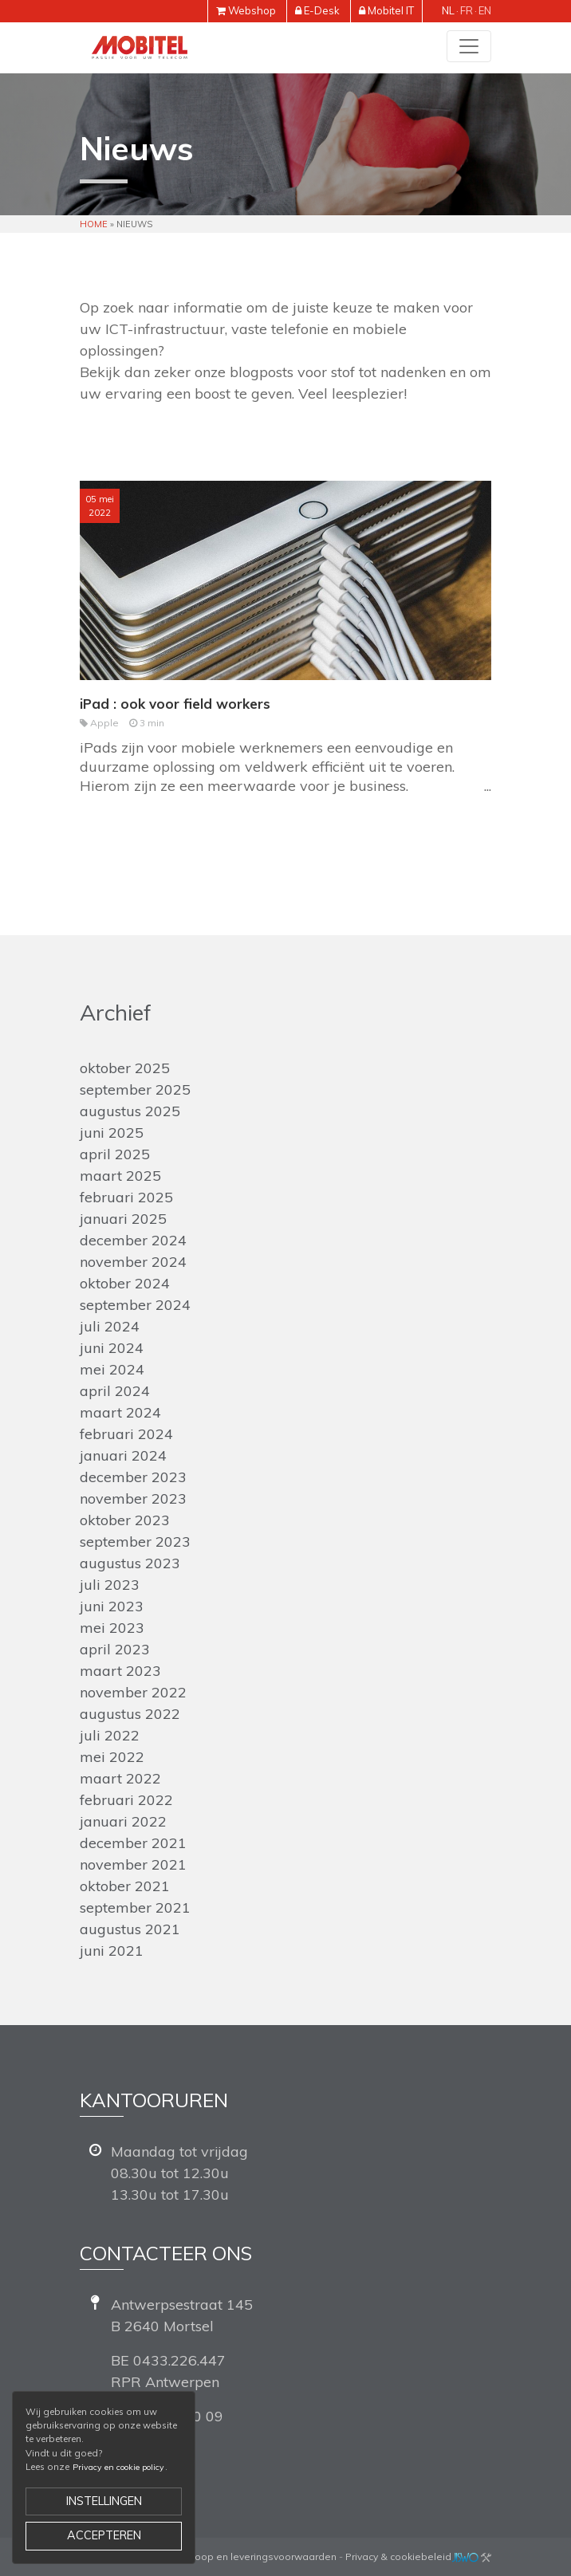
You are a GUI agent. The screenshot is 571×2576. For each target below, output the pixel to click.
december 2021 (133, 1843)
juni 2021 (112, 1950)
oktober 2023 (125, 1520)
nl (448, 10)
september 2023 (135, 1541)
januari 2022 (123, 1821)
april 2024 (115, 1391)
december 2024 (133, 1240)
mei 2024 (112, 1369)
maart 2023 (120, 1671)
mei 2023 (112, 1627)
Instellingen (104, 2501)
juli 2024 (110, 1326)
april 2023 (115, 1649)
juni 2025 (112, 1132)
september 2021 (135, 1907)
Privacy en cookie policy (118, 2467)
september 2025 (135, 1089)
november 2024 (133, 1262)
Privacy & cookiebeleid (398, 2556)
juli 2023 (110, 1584)
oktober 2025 (125, 1068)
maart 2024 (120, 1412)
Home (94, 224)
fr (466, 10)
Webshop (252, 10)
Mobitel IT (391, 10)
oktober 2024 (125, 1283)
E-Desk (322, 10)
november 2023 (133, 1498)
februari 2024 (126, 1434)
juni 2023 (112, 1606)
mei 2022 (112, 1757)
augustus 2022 (130, 1714)
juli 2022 (110, 1735)
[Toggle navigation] (469, 46)
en (484, 10)
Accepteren (104, 2535)
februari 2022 (126, 1800)
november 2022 (133, 1692)
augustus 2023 (130, 1563)
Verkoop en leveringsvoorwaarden (256, 2556)
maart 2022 (120, 1778)
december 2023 (133, 1477)
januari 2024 (123, 1455)
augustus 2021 (130, 1929)
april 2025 (115, 1154)
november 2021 (133, 1864)
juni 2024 (112, 1348)
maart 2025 (120, 1175)
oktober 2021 (125, 1886)
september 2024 (135, 1305)
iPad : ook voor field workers (175, 703)
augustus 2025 (130, 1111)
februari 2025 (126, 1197)
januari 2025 (123, 1218)
